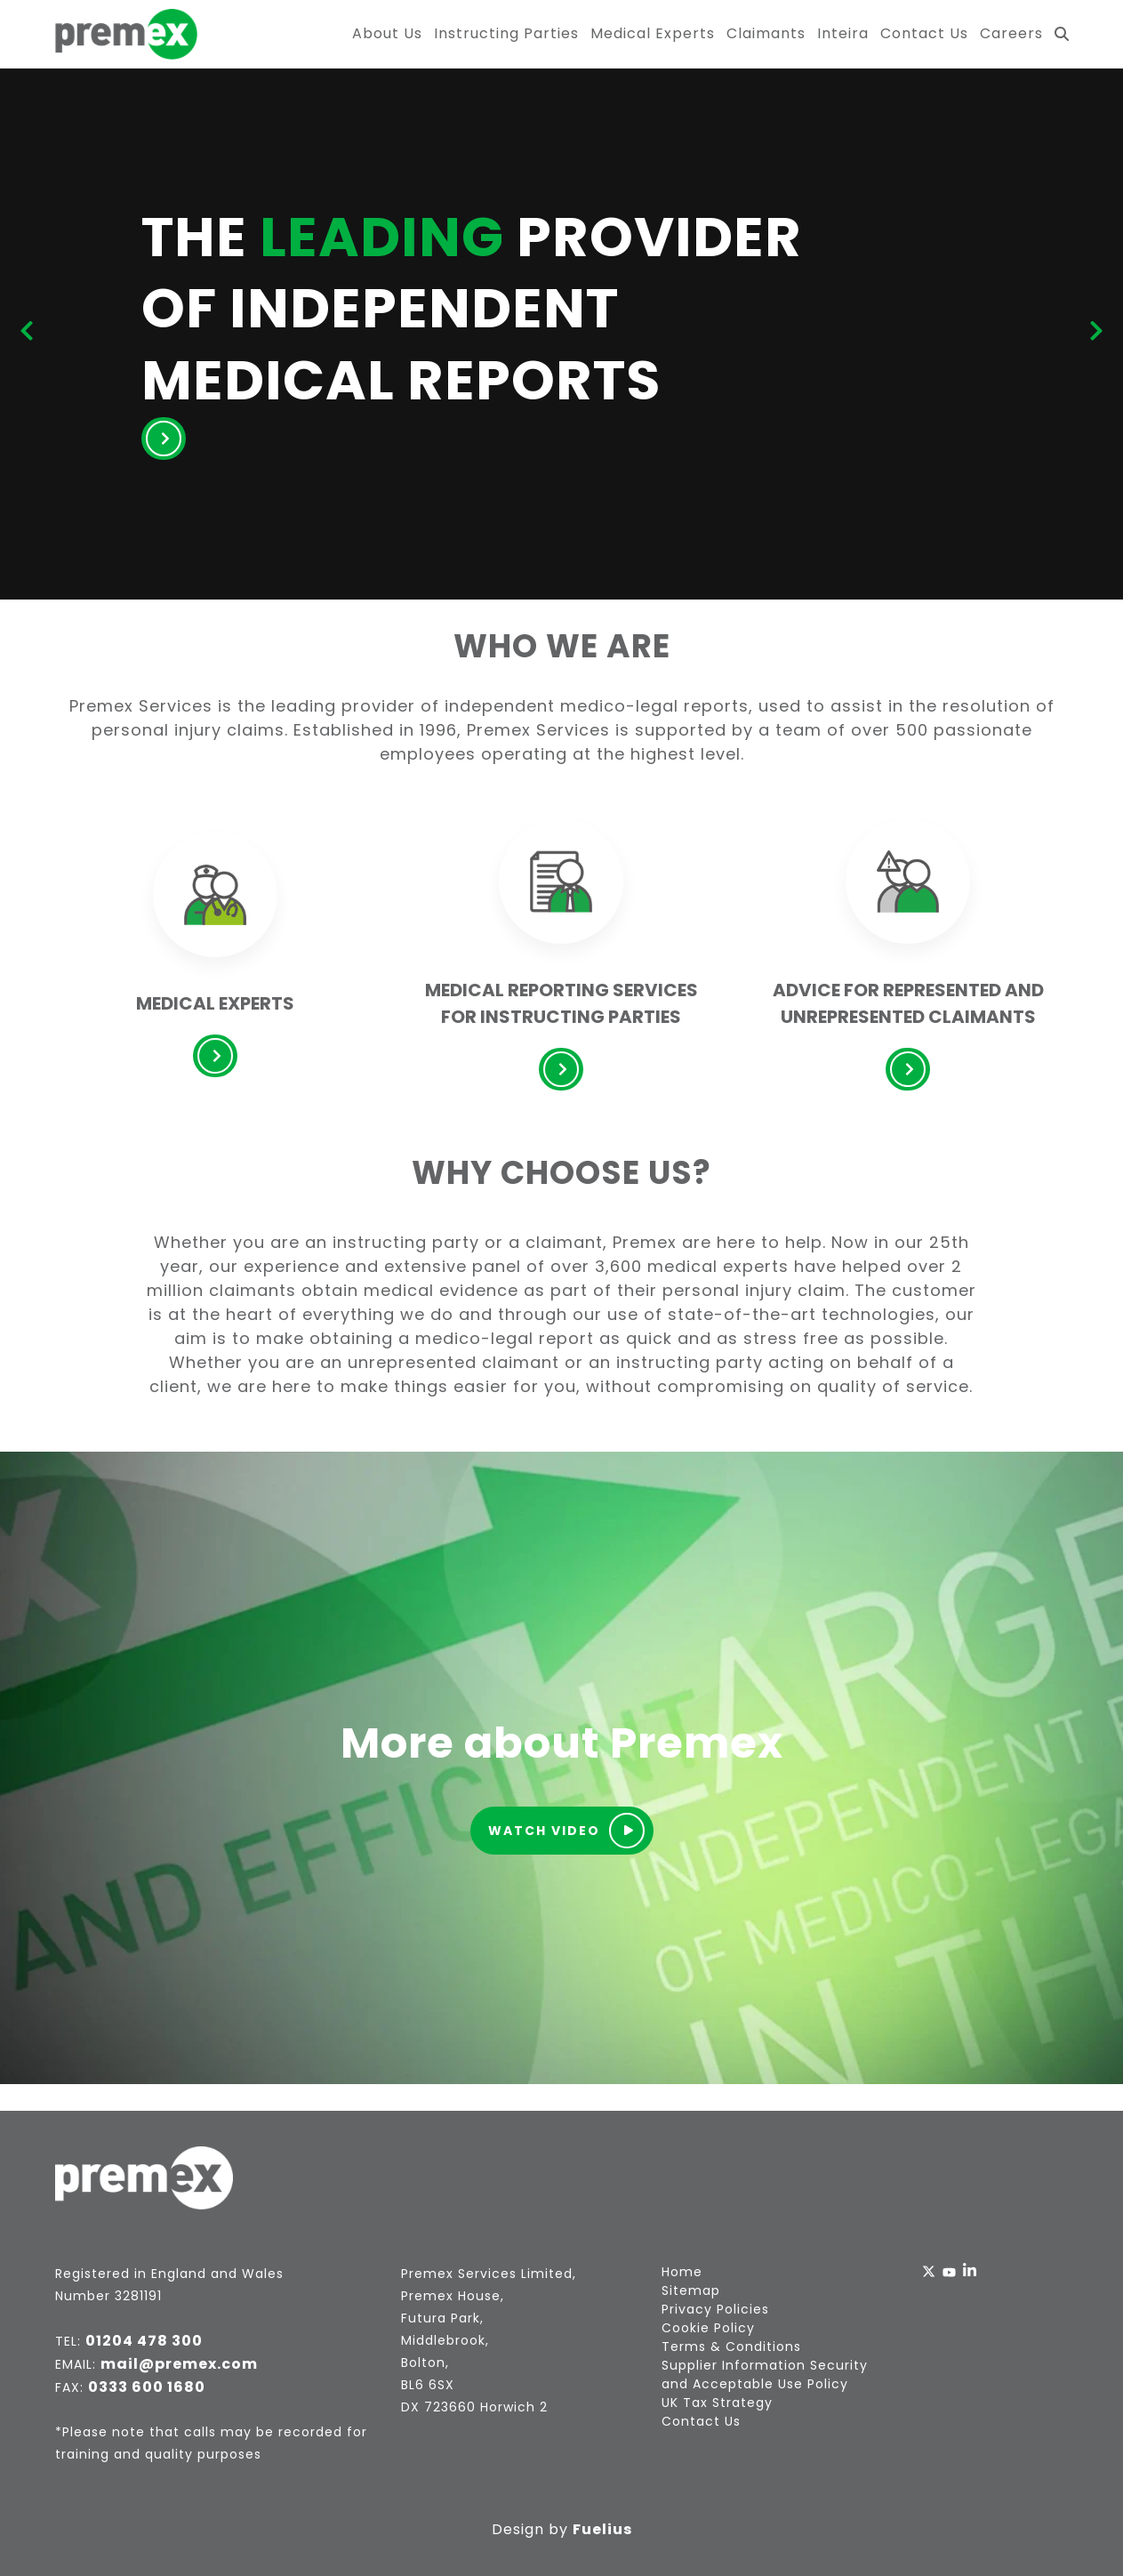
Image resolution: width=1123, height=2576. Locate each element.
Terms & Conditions (731, 2346)
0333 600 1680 (146, 2387)
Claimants (766, 33)
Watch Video (566, 1830)
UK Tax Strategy (717, 2402)
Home (682, 2272)
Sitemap (691, 2290)
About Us (387, 33)
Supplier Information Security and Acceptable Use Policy (765, 2374)
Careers (1011, 33)
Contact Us (924, 33)
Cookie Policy (708, 2328)
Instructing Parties (506, 33)
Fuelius (602, 2529)
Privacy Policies (715, 2309)
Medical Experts (652, 33)
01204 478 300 (144, 2340)
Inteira (843, 33)
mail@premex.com (179, 2364)
